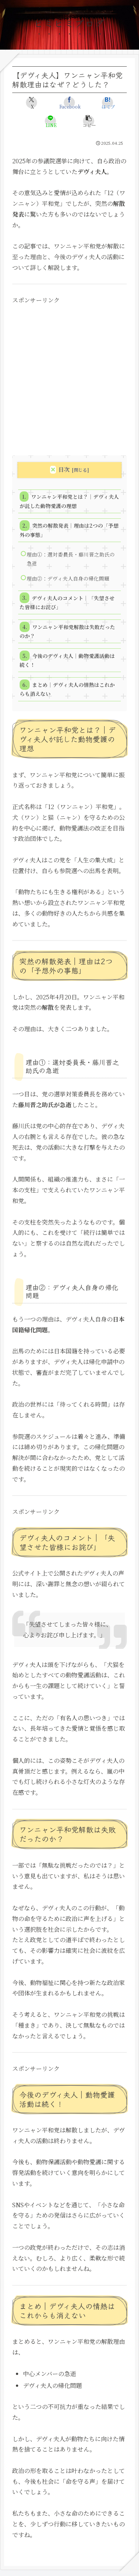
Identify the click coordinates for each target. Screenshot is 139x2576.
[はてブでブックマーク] (107, 102)
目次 (64, 469)
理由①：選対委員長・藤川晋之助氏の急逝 (71, 559)
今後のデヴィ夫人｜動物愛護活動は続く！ (67, 660)
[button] (88, 121)
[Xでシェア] (31, 102)
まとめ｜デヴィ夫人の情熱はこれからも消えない (67, 689)
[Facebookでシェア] (69, 102)
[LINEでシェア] (50, 121)
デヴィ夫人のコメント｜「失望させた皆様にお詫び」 (67, 602)
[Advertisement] (69, 375)
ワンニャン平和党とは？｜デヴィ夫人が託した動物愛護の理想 (69, 501)
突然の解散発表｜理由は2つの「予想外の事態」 (69, 530)
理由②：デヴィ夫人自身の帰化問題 (68, 578)
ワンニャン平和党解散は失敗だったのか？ (67, 631)
